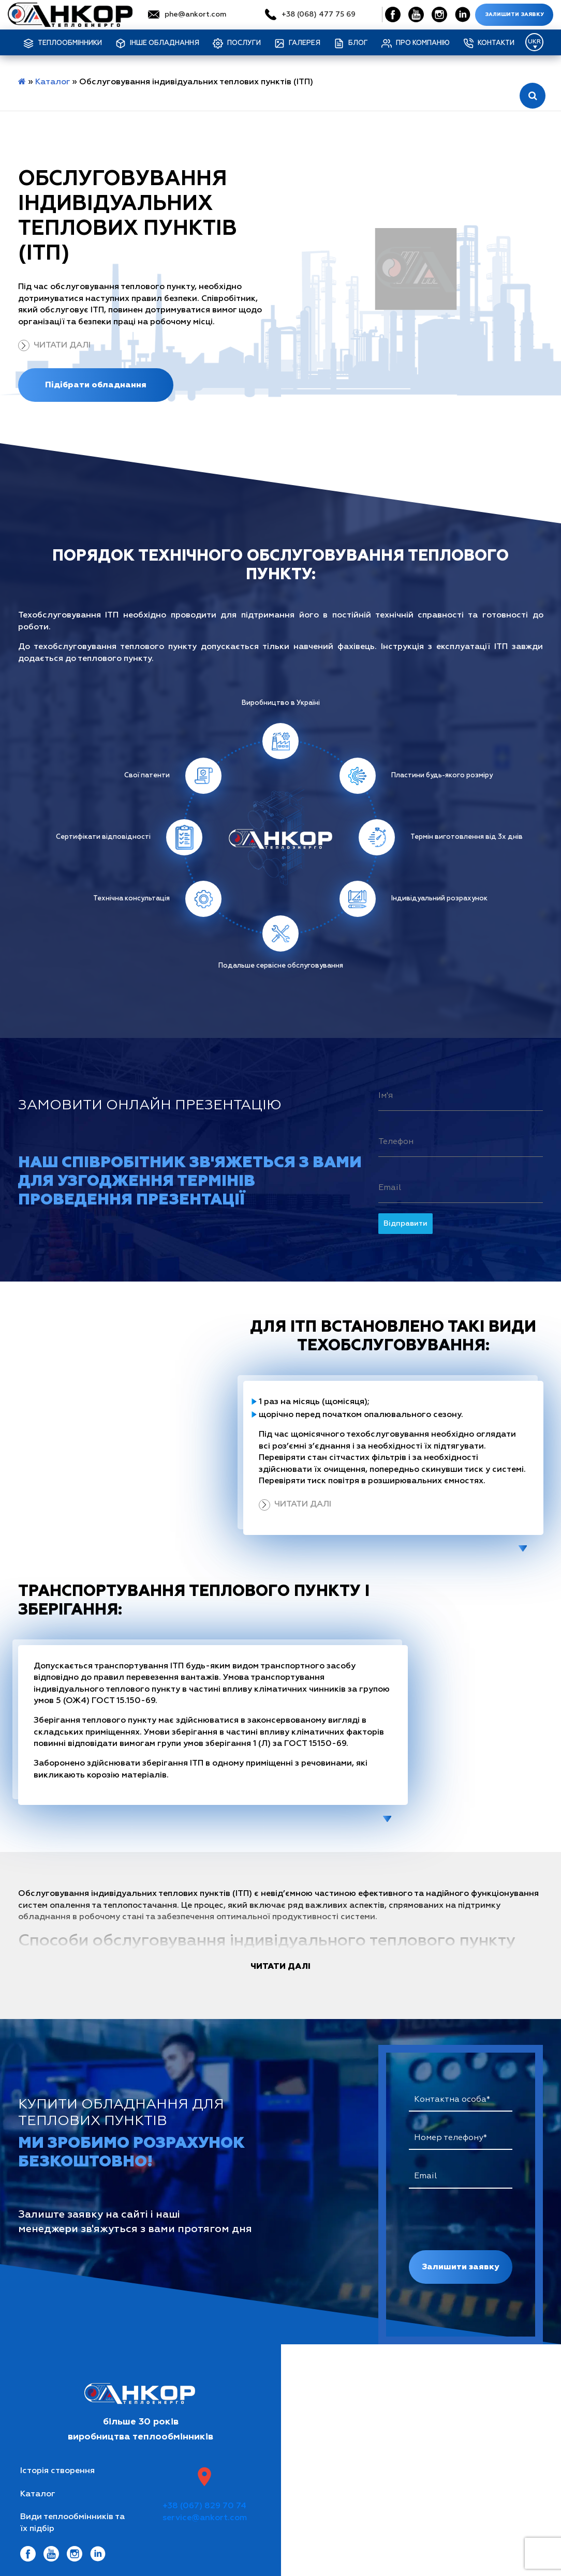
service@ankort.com (205, 2518)
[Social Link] (393, 14)
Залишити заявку (514, 14)
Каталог (52, 82)
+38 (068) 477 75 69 (319, 14)
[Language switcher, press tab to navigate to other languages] (534, 42)
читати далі (280, 1966)
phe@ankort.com (195, 14)
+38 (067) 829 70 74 (204, 2506)
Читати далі (62, 345)
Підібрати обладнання (95, 385)
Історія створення (57, 2471)
